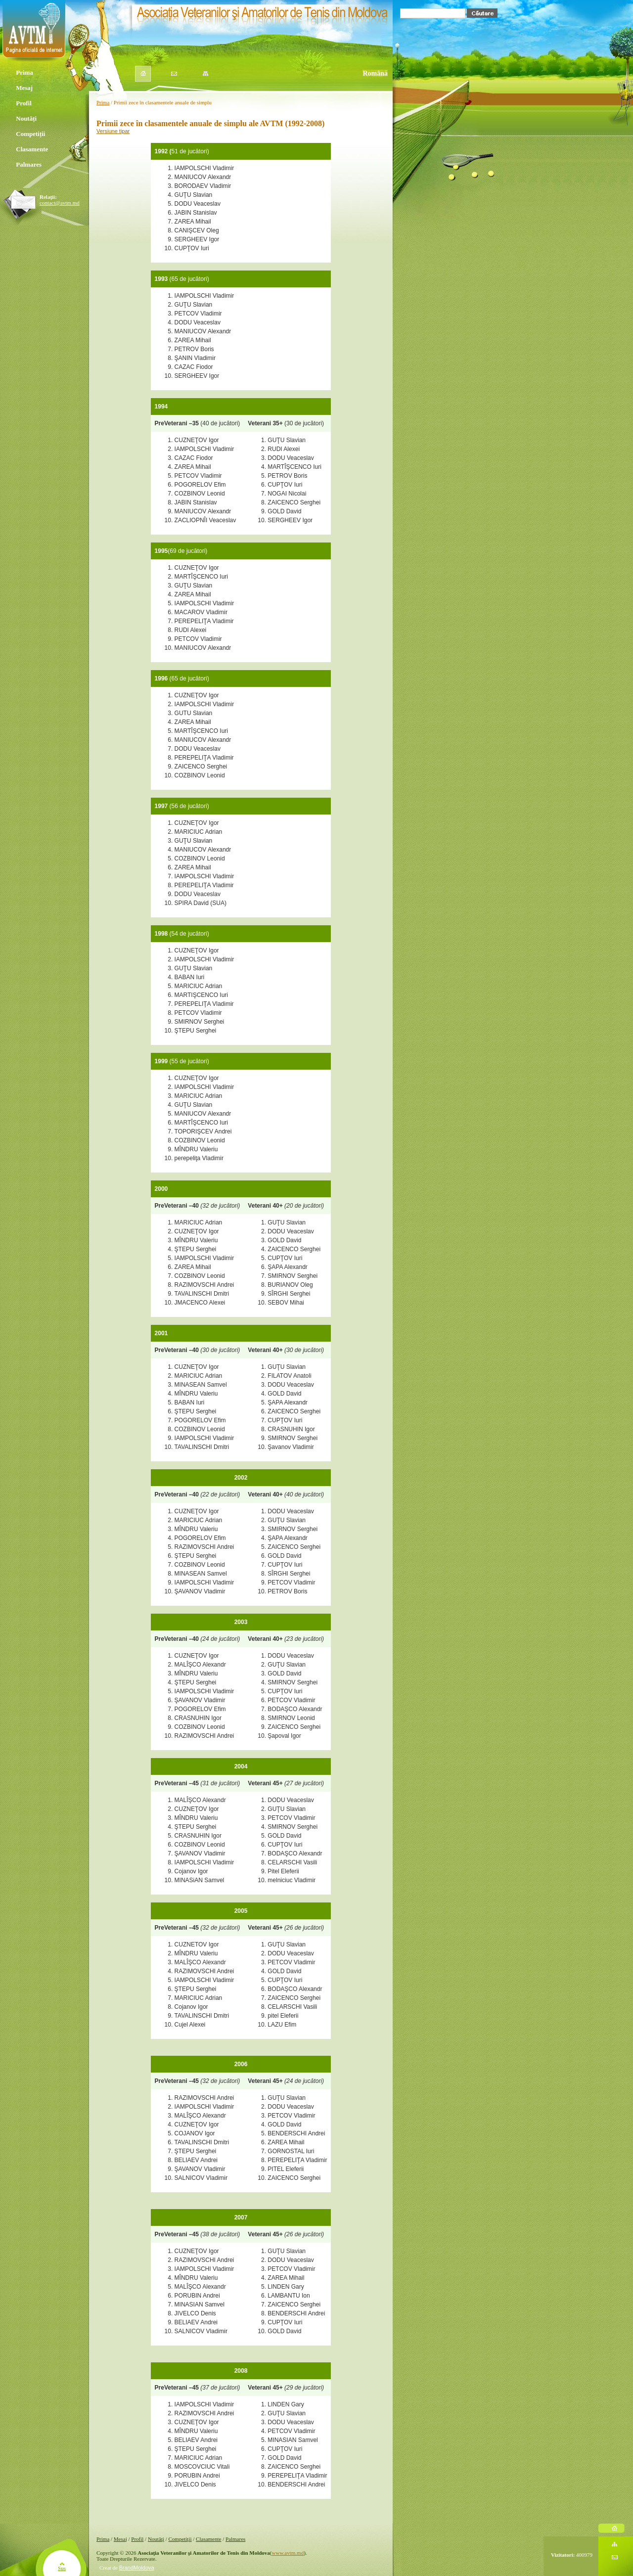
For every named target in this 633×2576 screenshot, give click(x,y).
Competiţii (179, 2539)
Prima (23, 73)
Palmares (28, 165)
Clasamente (31, 149)
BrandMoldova (136, 2568)
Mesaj (23, 88)
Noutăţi (156, 2539)
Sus (62, 2568)
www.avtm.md (288, 2553)
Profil (23, 103)
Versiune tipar (113, 131)
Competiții (30, 134)
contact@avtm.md (60, 203)
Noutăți (25, 119)
